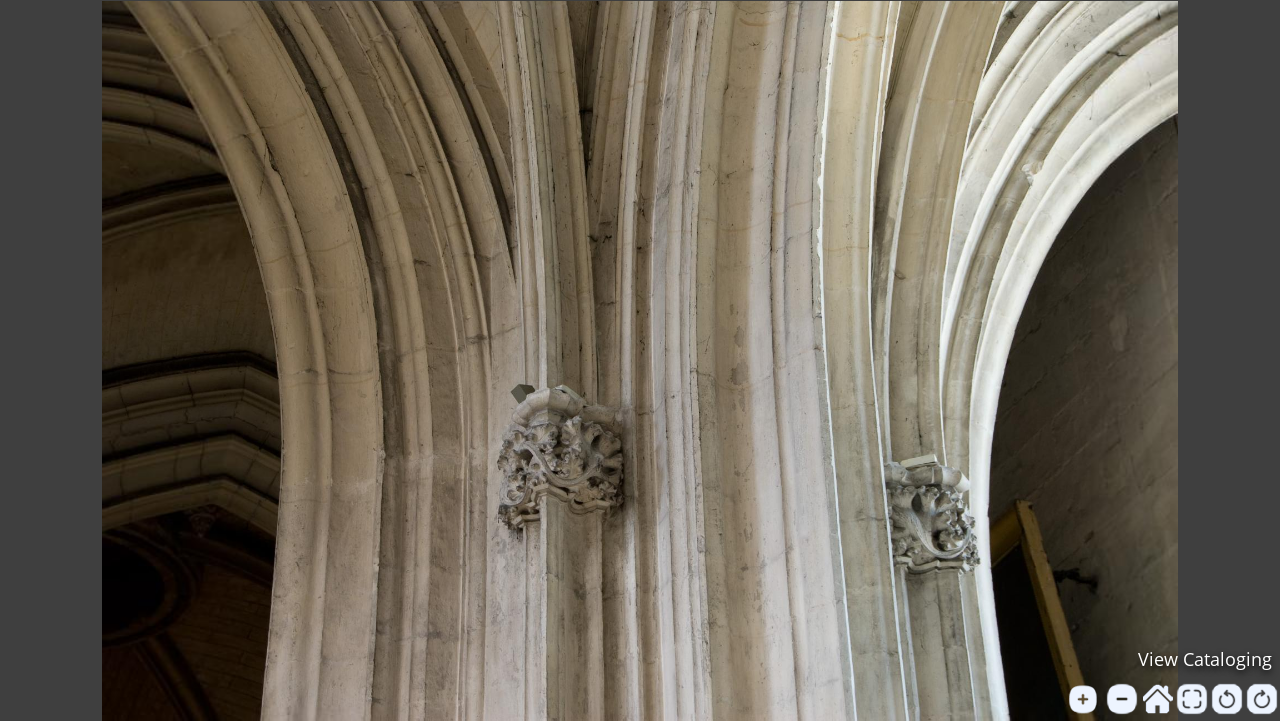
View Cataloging (1205, 659)
